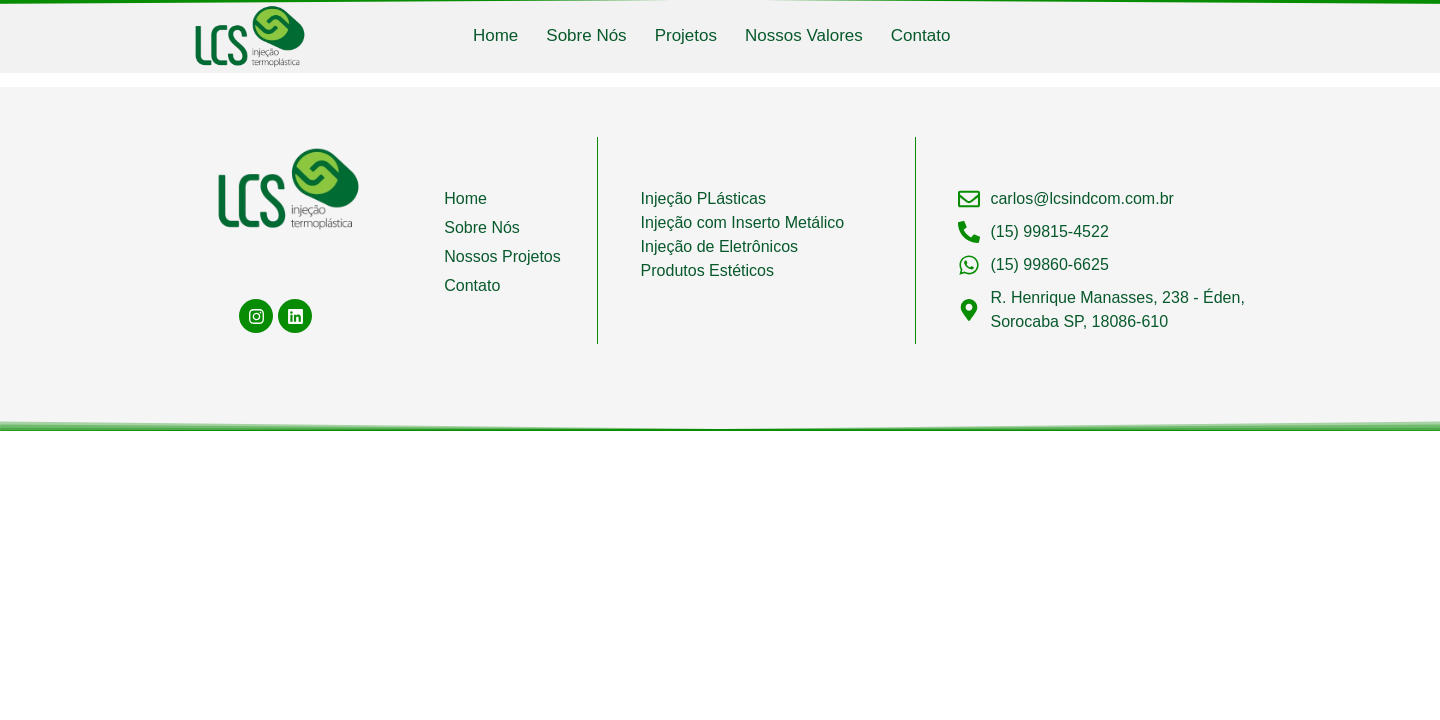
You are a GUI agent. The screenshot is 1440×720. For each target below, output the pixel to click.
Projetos (686, 35)
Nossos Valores (804, 35)
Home (495, 35)
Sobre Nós (586, 35)
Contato (921, 35)
